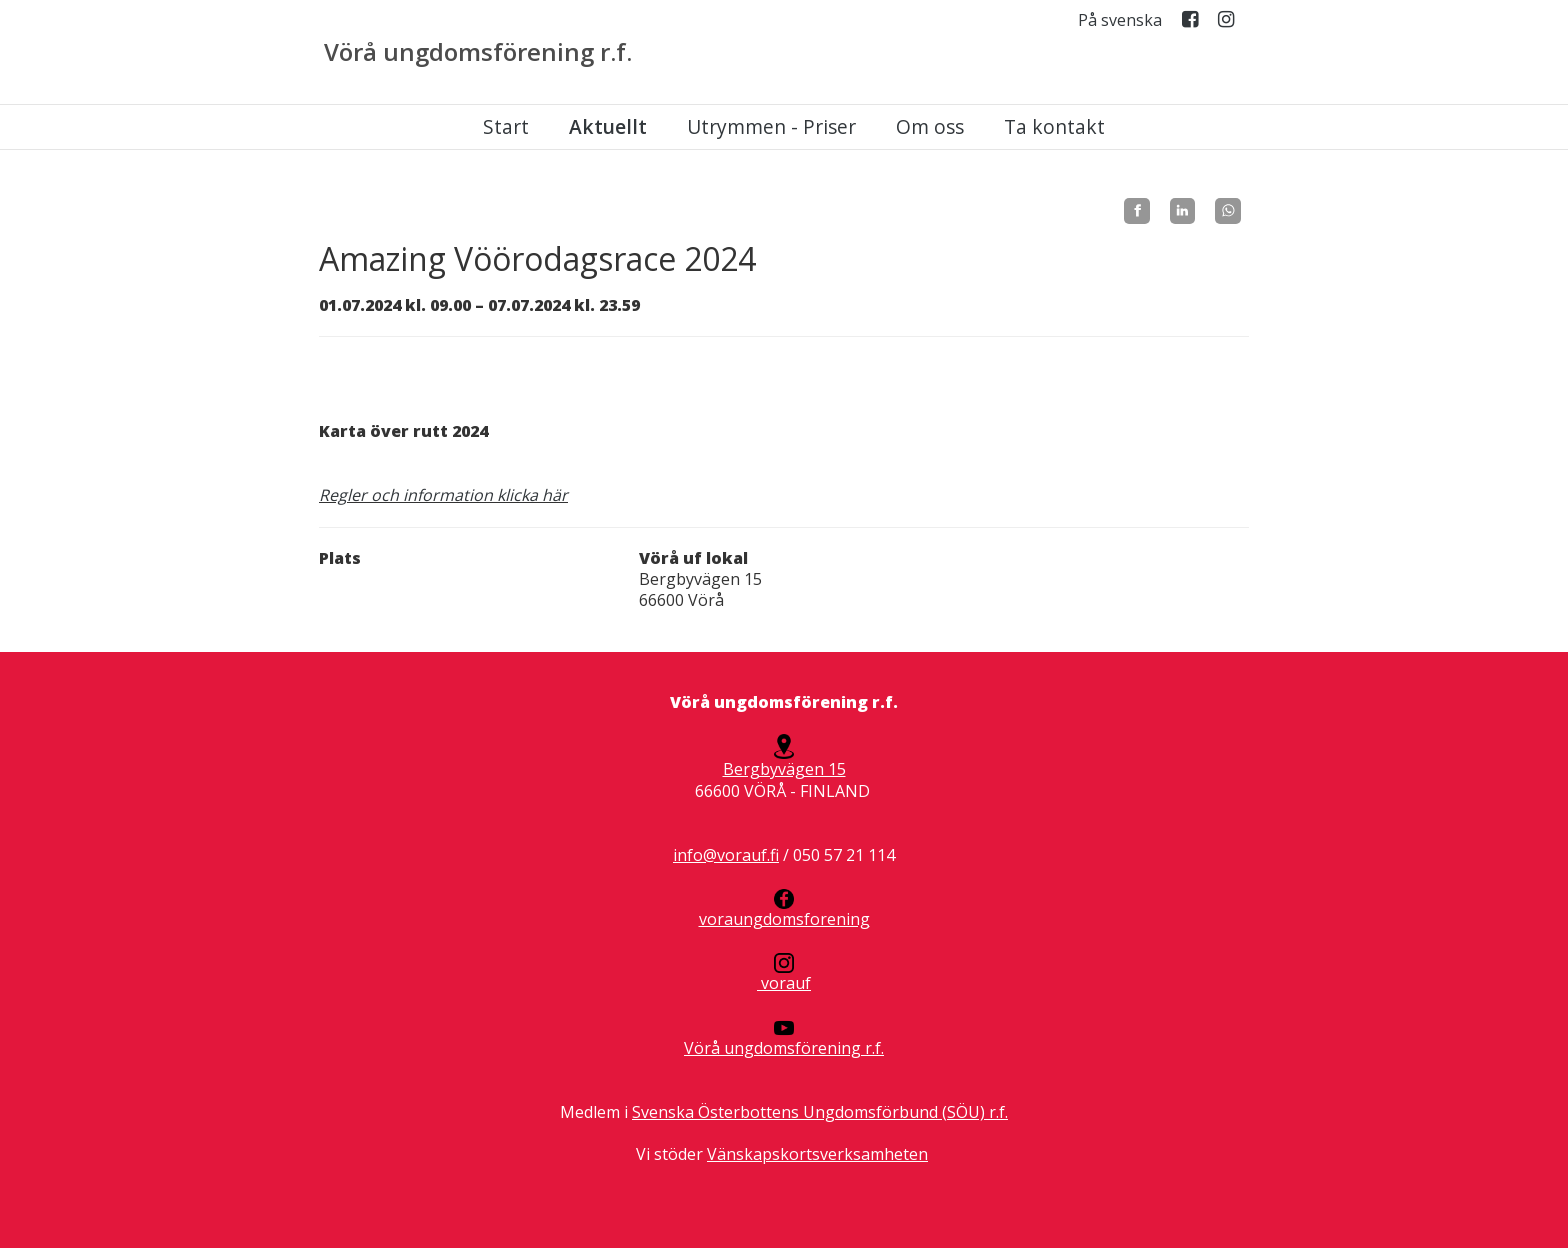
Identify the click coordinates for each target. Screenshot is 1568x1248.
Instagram (1226, 23)
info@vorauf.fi (726, 855)
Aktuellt (608, 126)
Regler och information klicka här (443, 495)
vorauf (784, 973)
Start (506, 126)
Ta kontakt (1054, 126)
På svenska (1120, 20)
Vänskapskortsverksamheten (817, 1154)
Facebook (1190, 23)
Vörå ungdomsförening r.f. (478, 52)
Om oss (930, 126)
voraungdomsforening (784, 909)
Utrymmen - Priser (771, 126)
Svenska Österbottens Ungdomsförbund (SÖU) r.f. (820, 1112)
